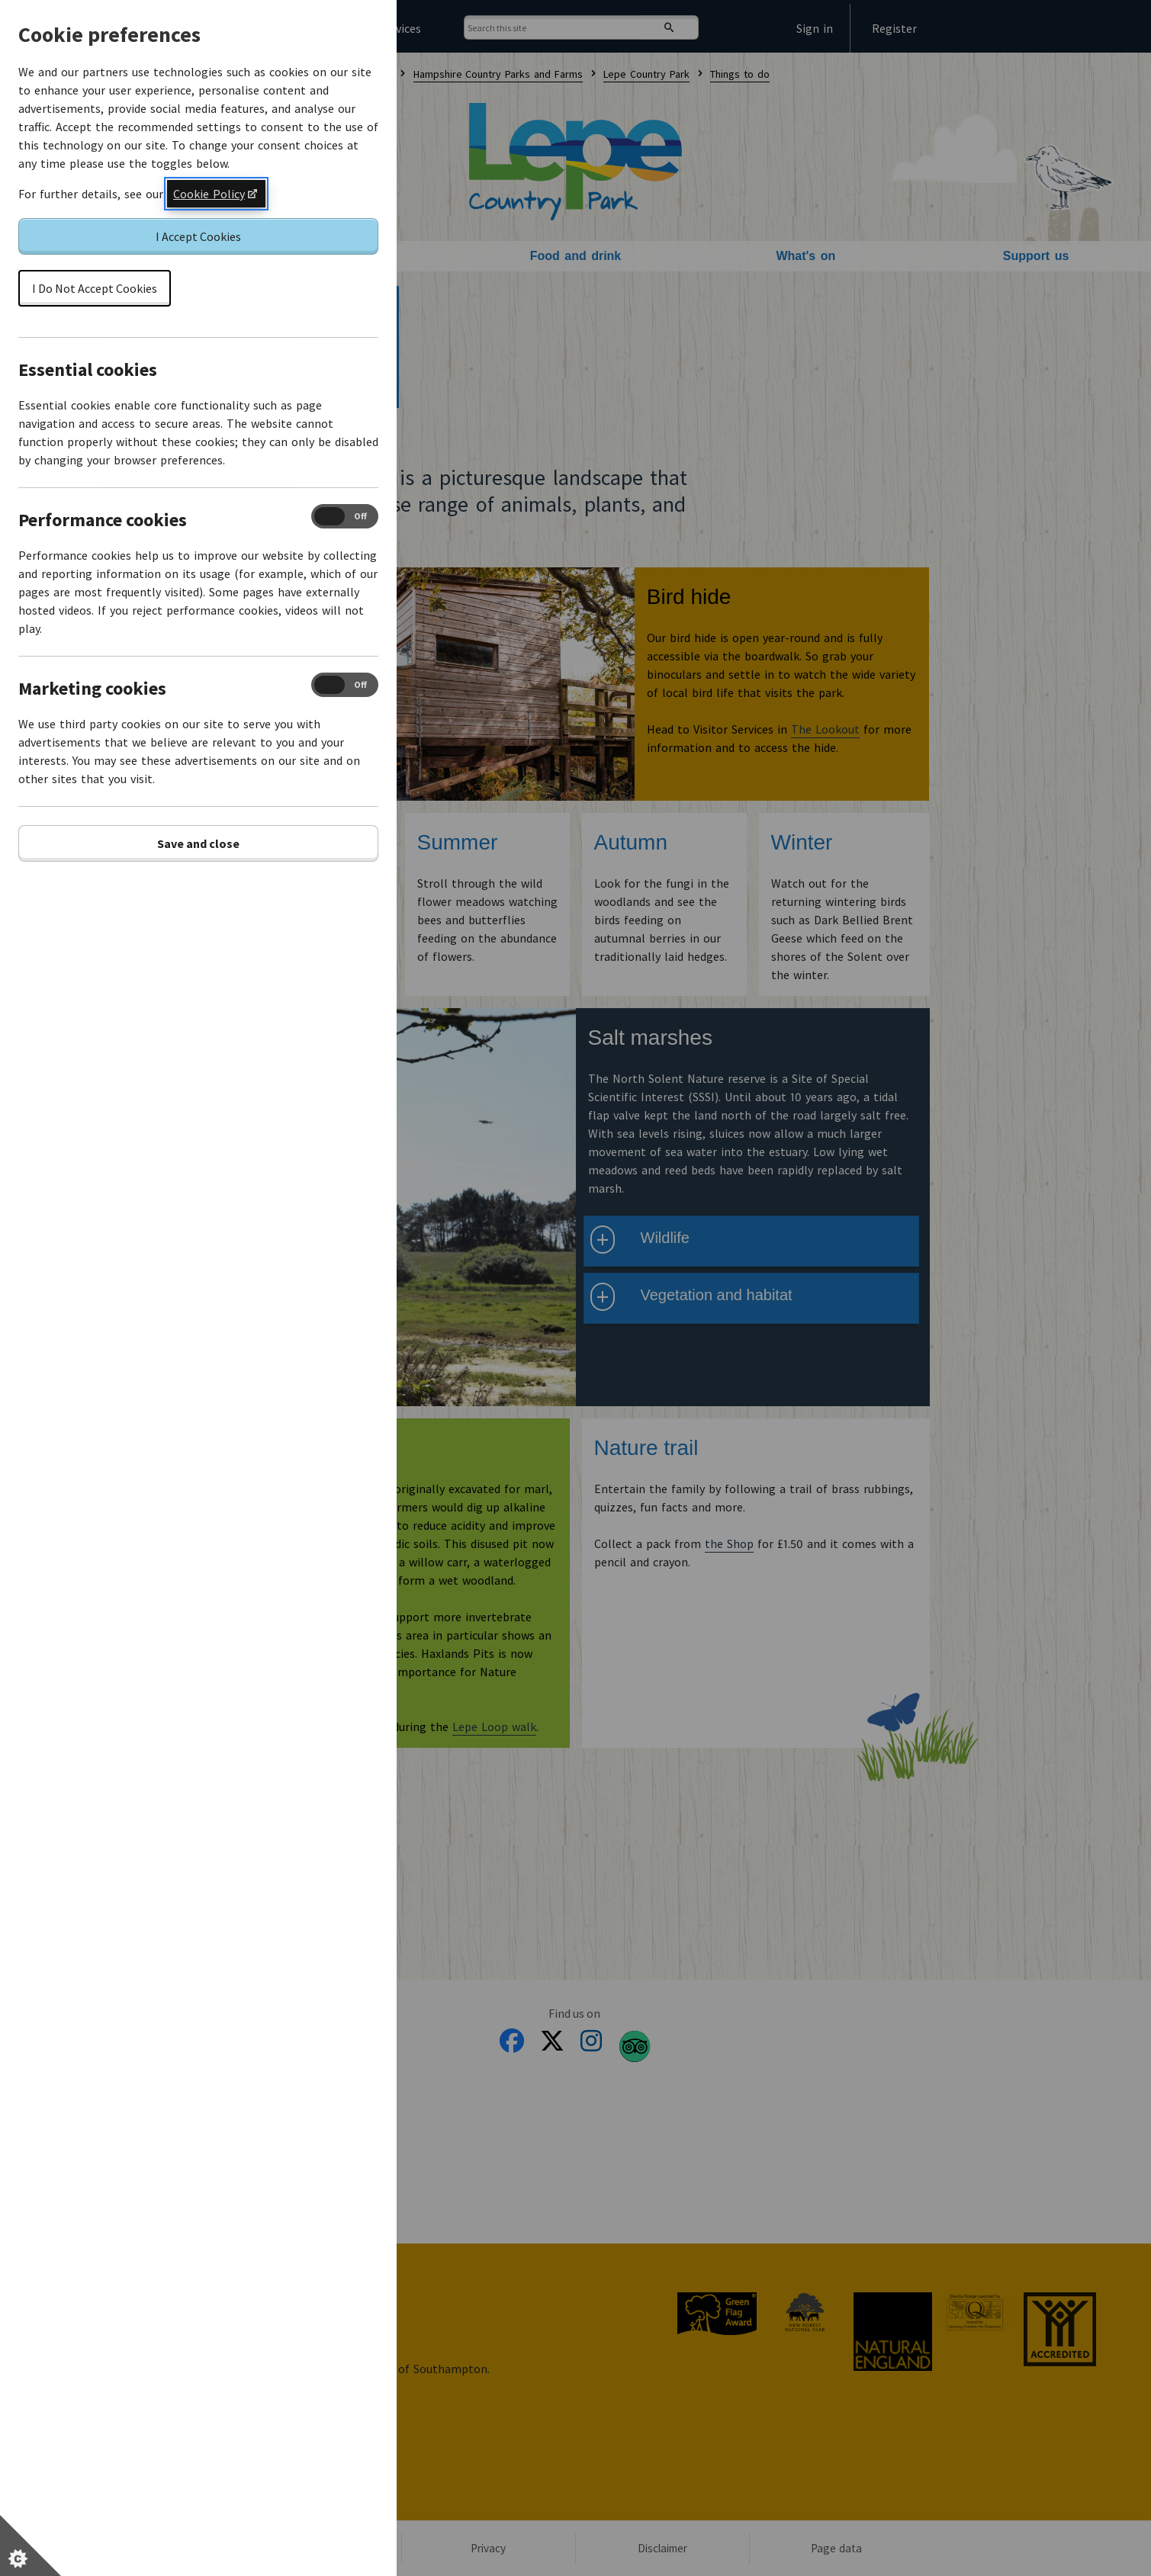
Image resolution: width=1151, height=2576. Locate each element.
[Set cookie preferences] (30, 2545)
